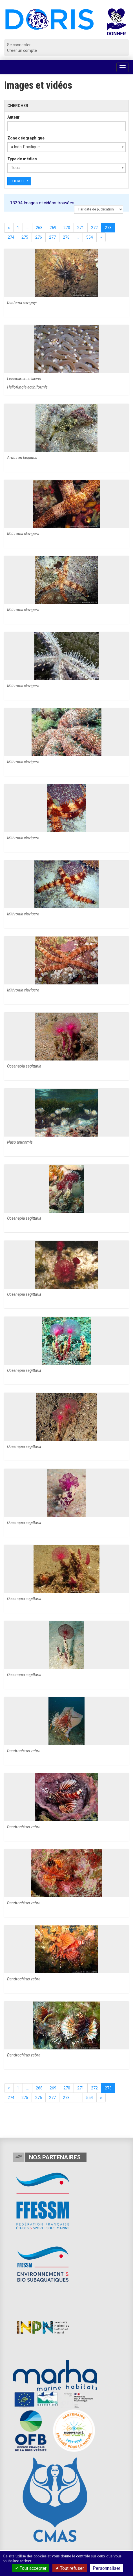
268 (39, 227)
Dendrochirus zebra (23, 1751)
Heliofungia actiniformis (27, 387)
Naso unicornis (20, 1142)
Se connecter (19, 45)
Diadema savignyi (22, 302)
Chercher (19, 181)
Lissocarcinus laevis (24, 378)
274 (11, 237)
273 (108, 227)
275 (24, 237)
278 (66, 237)
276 (38, 237)
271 (80, 227)
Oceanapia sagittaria (24, 1066)
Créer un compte (22, 50)
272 (94, 227)
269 (53, 227)
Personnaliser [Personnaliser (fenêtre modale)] (106, 2568)
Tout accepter (30, 2568)
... (27, 227)
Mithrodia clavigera (23, 533)
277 (52, 237)
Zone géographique (26, 138)
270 (66, 227)
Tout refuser (69, 2568)
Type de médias (22, 159)
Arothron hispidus (22, 457)
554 (89, 237)
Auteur (13, 117)
